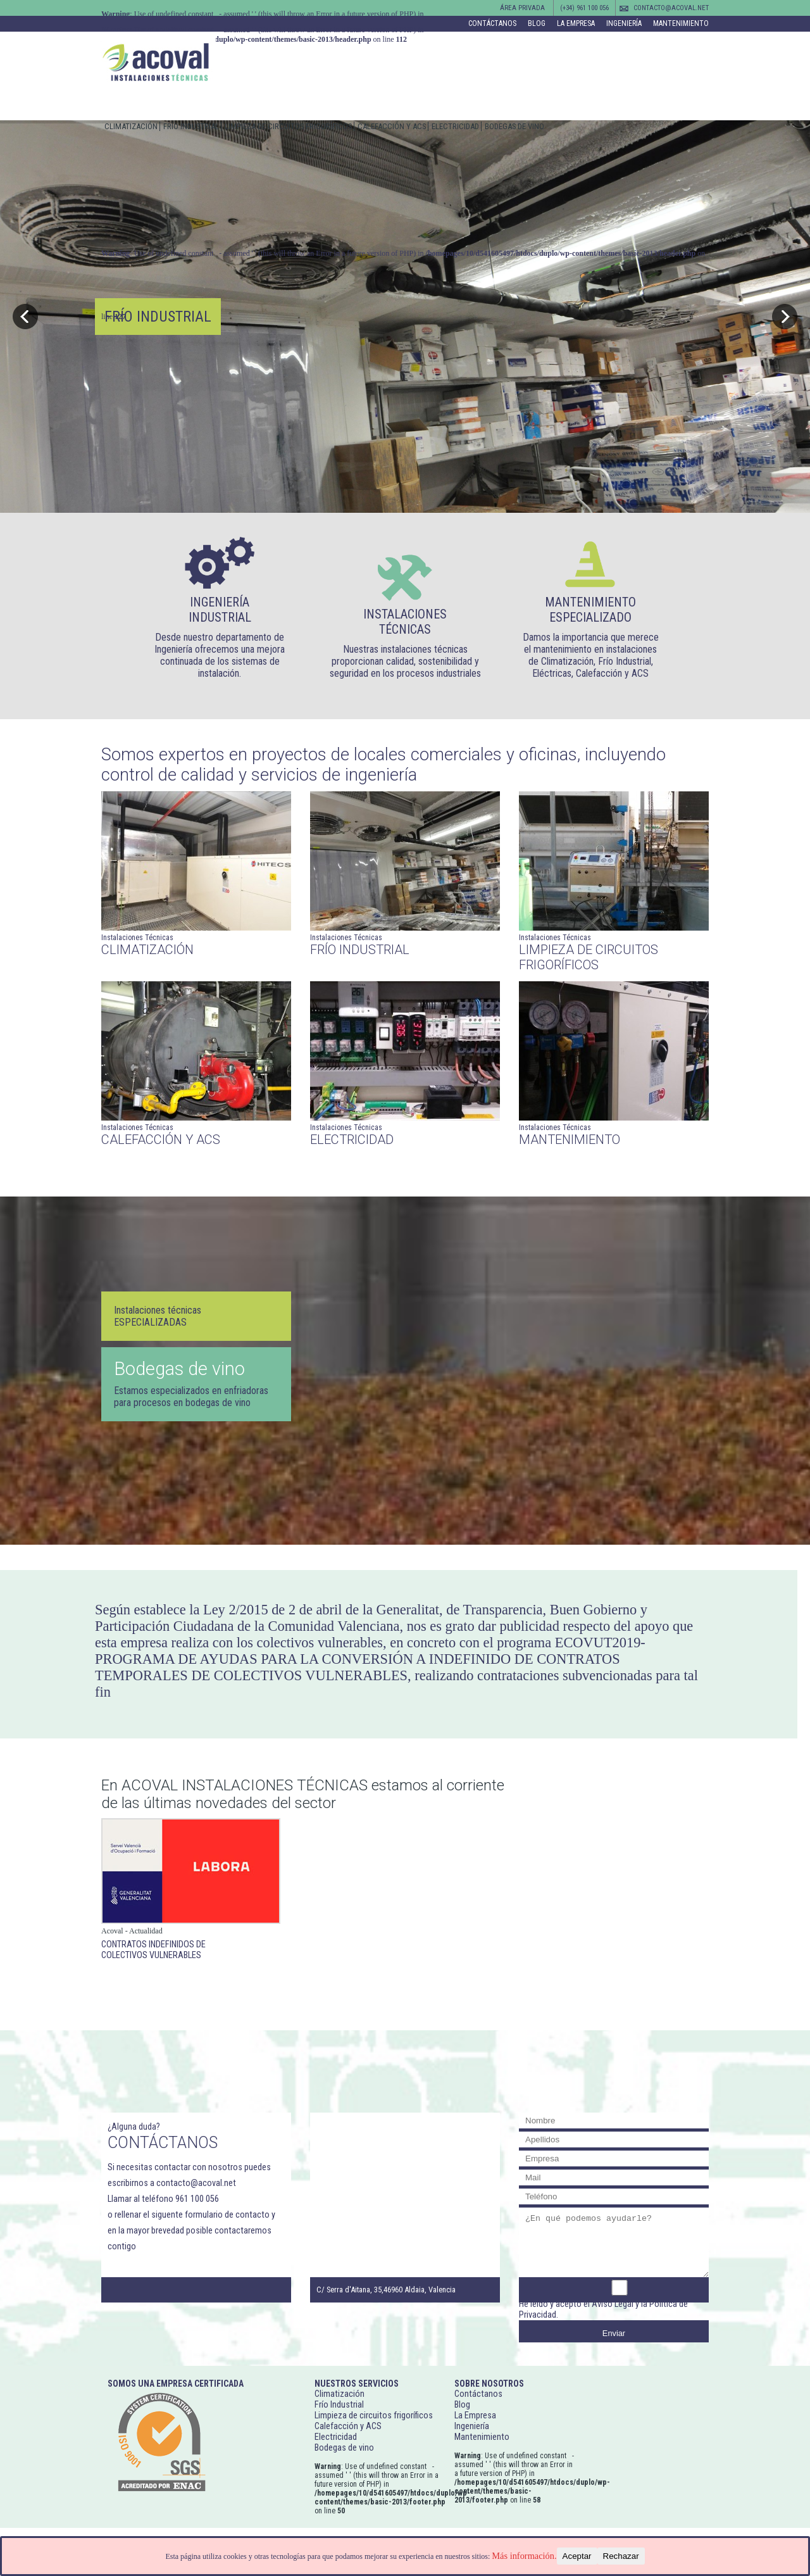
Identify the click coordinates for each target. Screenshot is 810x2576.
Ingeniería (624, 23)
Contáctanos (492, 23)
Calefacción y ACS (392, 126)
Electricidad (455, 126)
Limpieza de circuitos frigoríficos (288, 126)
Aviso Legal (612, 2304)
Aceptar (577, 2556)
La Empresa (576, 23)
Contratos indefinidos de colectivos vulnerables (153, 1950)
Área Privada (522, 8)
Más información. (524, 2556)
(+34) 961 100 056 (584, 8)
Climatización (131, 126)
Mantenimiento (681, 23)
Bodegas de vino (514, 126)
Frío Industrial (191, 126)
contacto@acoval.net (671, 8)
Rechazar (621, 2556)
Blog (536, 23)
